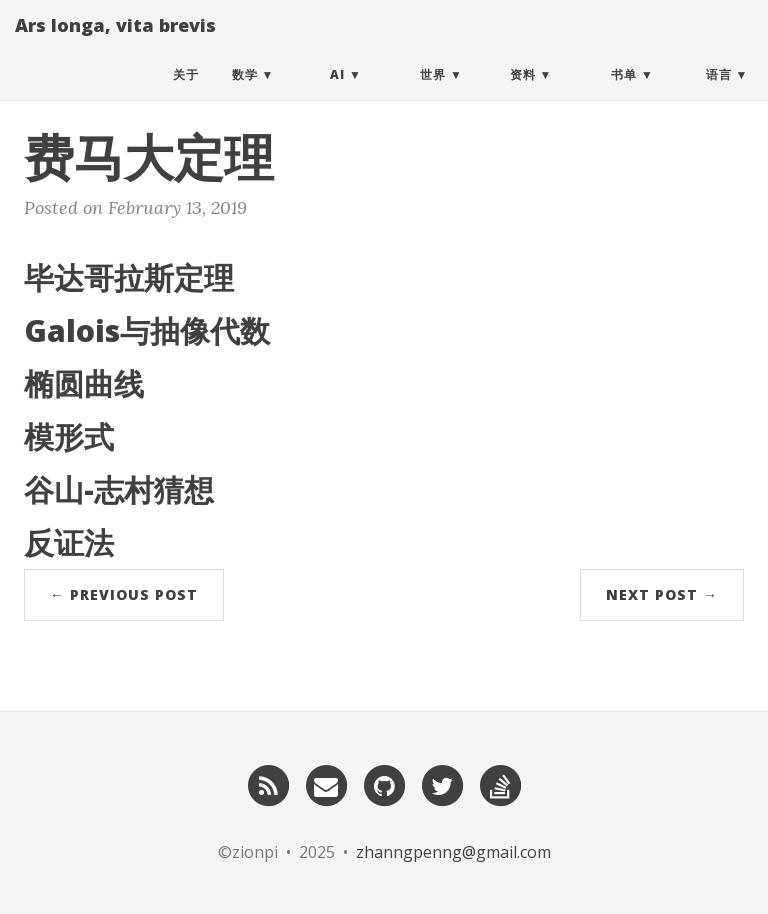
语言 (719, 94)
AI (337, 94)
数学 (245, 94)
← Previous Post (124, 594)
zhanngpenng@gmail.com (453, 852)
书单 (624, 94)
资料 (523, 94)
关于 (186, 94)
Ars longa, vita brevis (115, 45)
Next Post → (662, 594)
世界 (433, 94)
